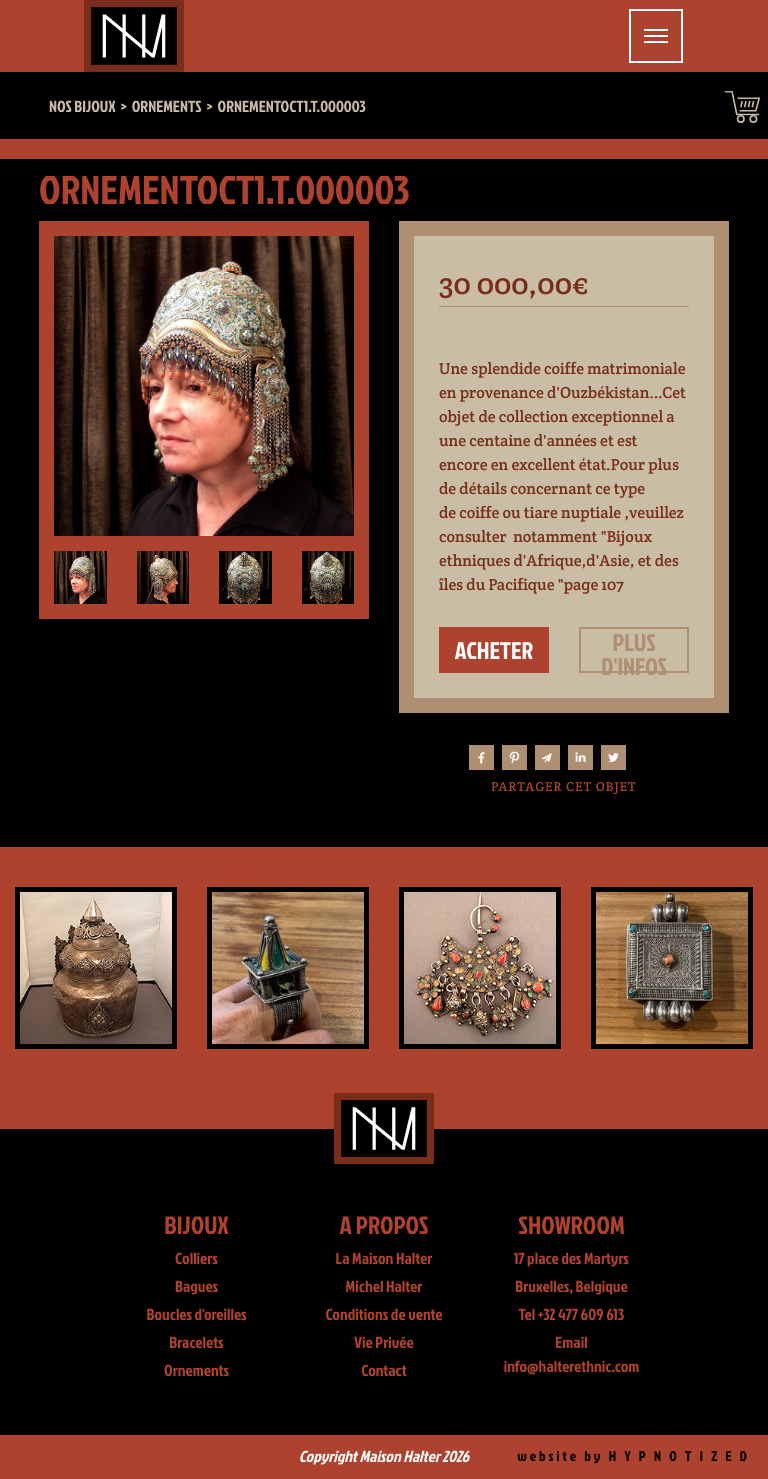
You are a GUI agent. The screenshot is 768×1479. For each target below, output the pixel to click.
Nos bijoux (82, 107)
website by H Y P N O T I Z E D (633, 1456)
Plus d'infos (634, 650)
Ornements (196, 1371)
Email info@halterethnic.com (572, 1355)
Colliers (196, 1259)
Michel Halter (384, 1287)
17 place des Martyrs (571, 1259)
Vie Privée (383, 1343)
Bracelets (196, 1343)
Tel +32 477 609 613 (572, 1315)
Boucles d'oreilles (196, 1315)
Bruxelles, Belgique (571, 1287)
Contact (384, 1371)
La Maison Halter (384, 1259)
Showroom (571, 1224)
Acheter (494, 650)
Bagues (196, 1287)
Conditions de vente (383, 1315)
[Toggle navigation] (656, 36)
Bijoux (196, 1224)
